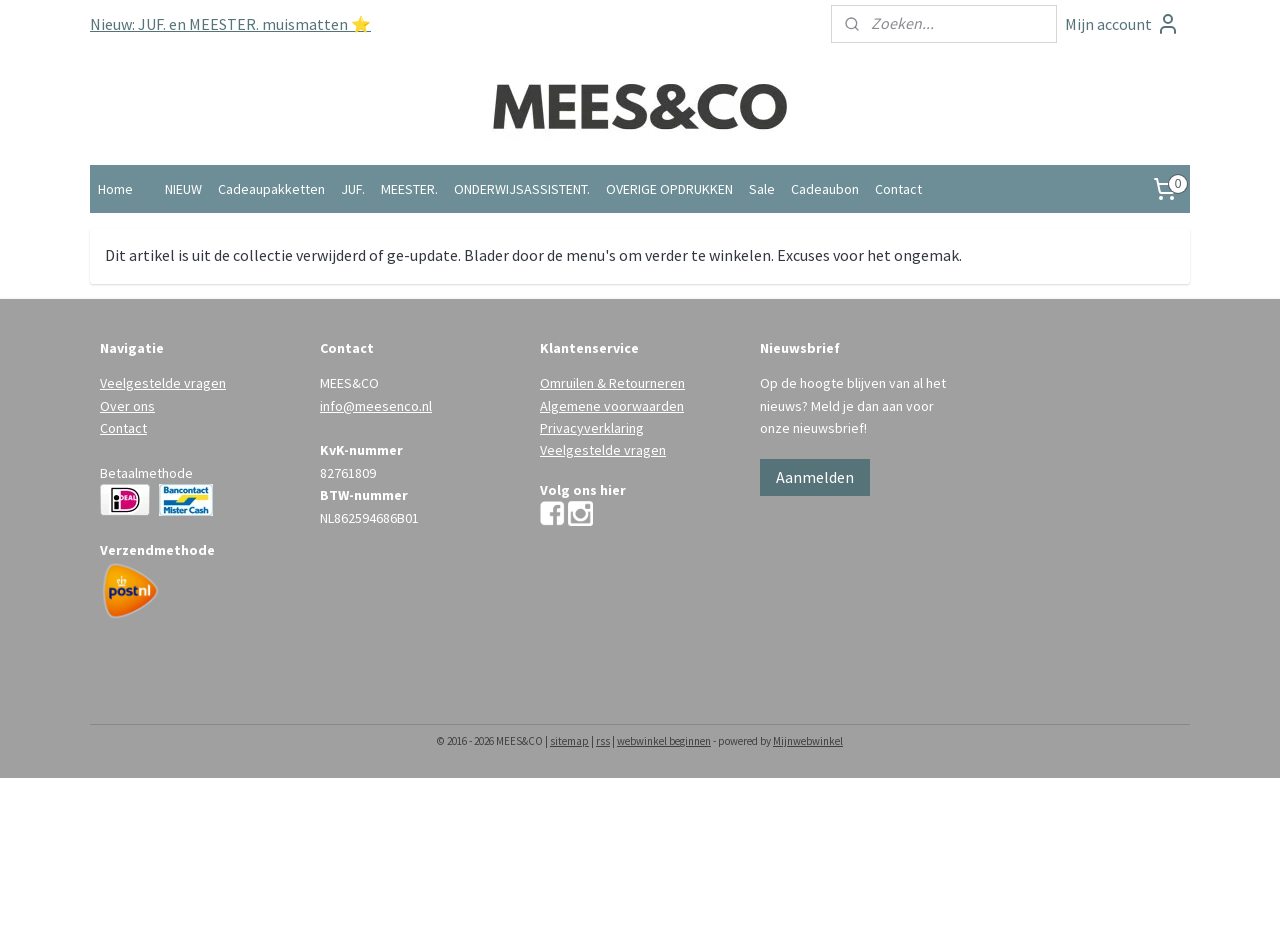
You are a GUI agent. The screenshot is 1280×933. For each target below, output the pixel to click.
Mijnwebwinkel (808, 741)
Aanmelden (815, 477)
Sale (762, 189)
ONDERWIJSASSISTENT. (522, 189)
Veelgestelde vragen (163, 383)
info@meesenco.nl (376, 406)
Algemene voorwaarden (612, 406)
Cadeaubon (825, 189)
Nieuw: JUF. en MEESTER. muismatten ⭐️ (230, 24)
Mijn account (1122, 24)
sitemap (569, 741)
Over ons (127, 406)
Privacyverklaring (592, 428)
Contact (898, 189)
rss (603, 741)
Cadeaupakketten (271, 189)
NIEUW (183, 189)
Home (115, 189)
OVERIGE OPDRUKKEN (669, 189)
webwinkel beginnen (664, 741)
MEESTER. (409, 189)
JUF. (353, 189)
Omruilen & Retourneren (612, 383)
